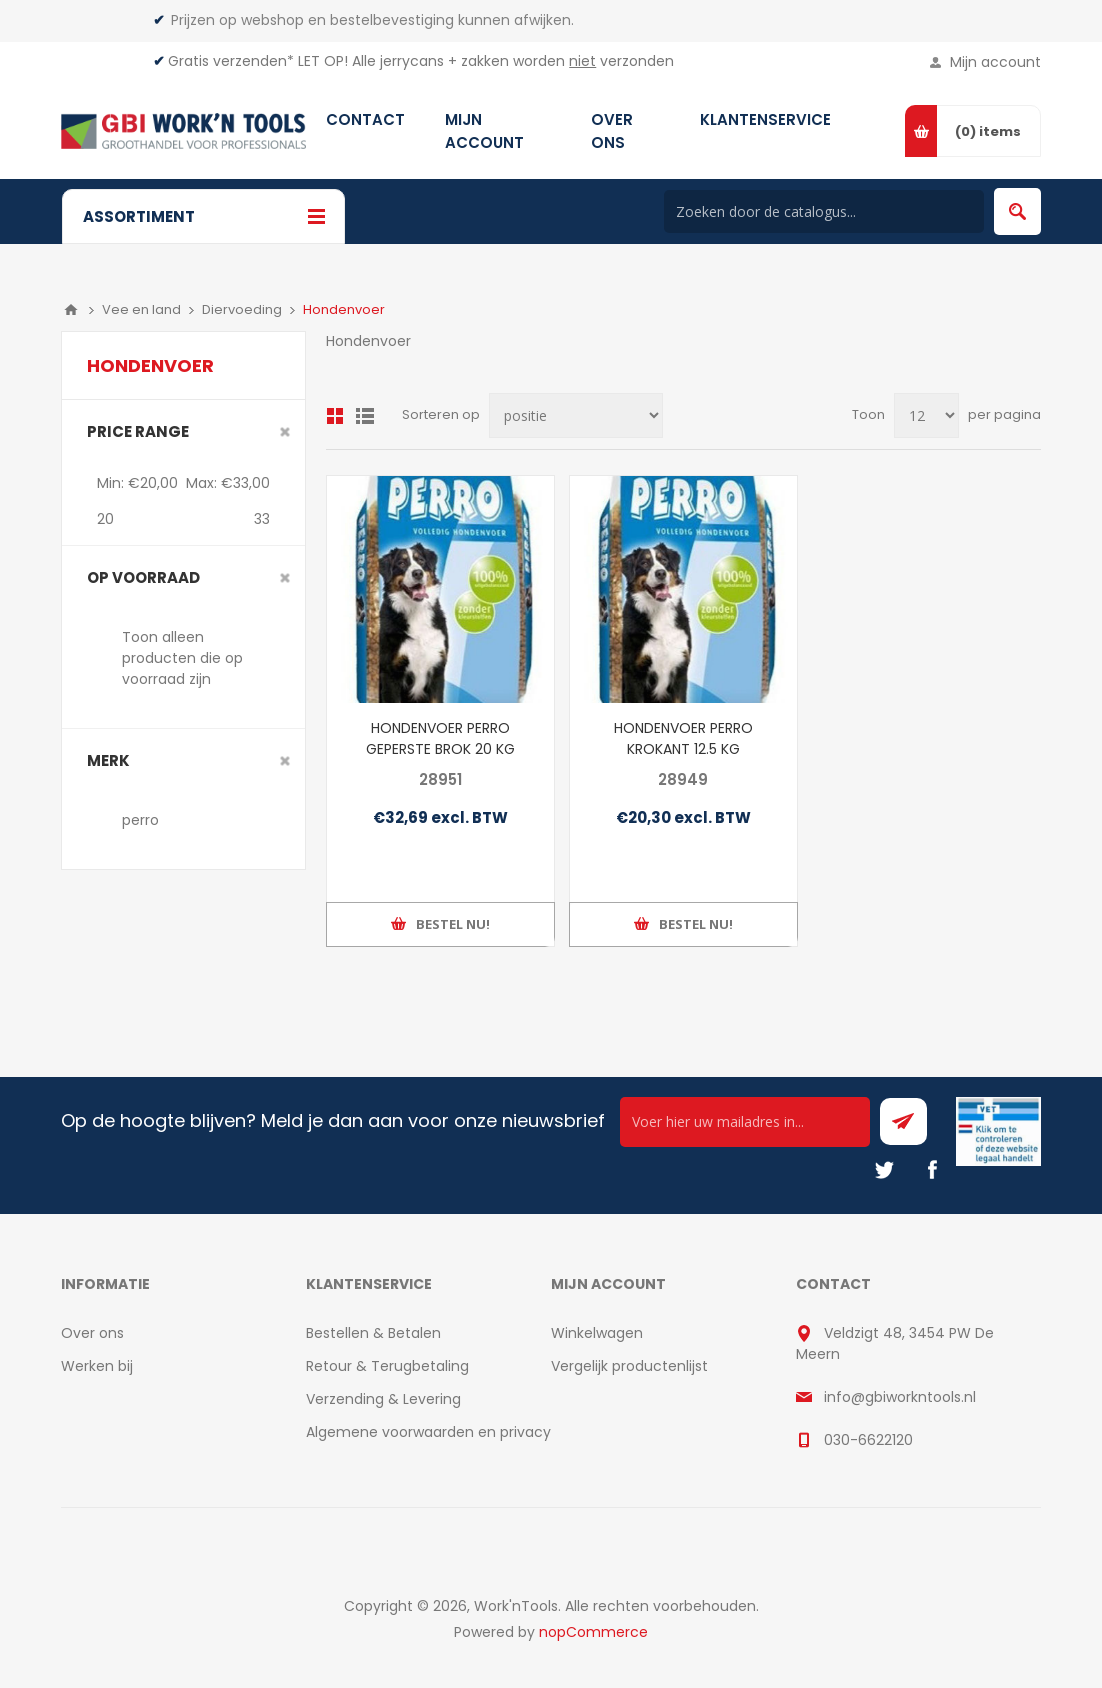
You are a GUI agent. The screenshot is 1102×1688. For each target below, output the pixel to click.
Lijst (365, 416)
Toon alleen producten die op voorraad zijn (182, 658)
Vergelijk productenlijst (629, 1366)
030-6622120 (868, 1440)
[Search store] (824, 211)
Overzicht (335, 416)
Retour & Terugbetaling (387, 1366)
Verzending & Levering (383, 1399)
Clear (285, 432)
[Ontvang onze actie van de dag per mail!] (745, 1122)
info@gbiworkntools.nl (900, 1397)
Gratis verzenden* (231, 61)
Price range (138, 431)
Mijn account (995, 62)
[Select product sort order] (576, 415)
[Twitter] (884, 1170)
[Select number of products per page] (926, 415)
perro (140, 820)
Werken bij (97, 1366)
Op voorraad (143, 577)
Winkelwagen (597, 1333)
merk (108, 760)
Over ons (92, 1333)
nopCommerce (593, 1632)
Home (71, 310)
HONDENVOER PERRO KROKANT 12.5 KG (683, 738)
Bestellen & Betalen (373, 1333)
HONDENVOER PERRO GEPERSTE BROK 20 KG (440, 738)
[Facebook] (932, 1170)
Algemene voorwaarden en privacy (428, 1432)
